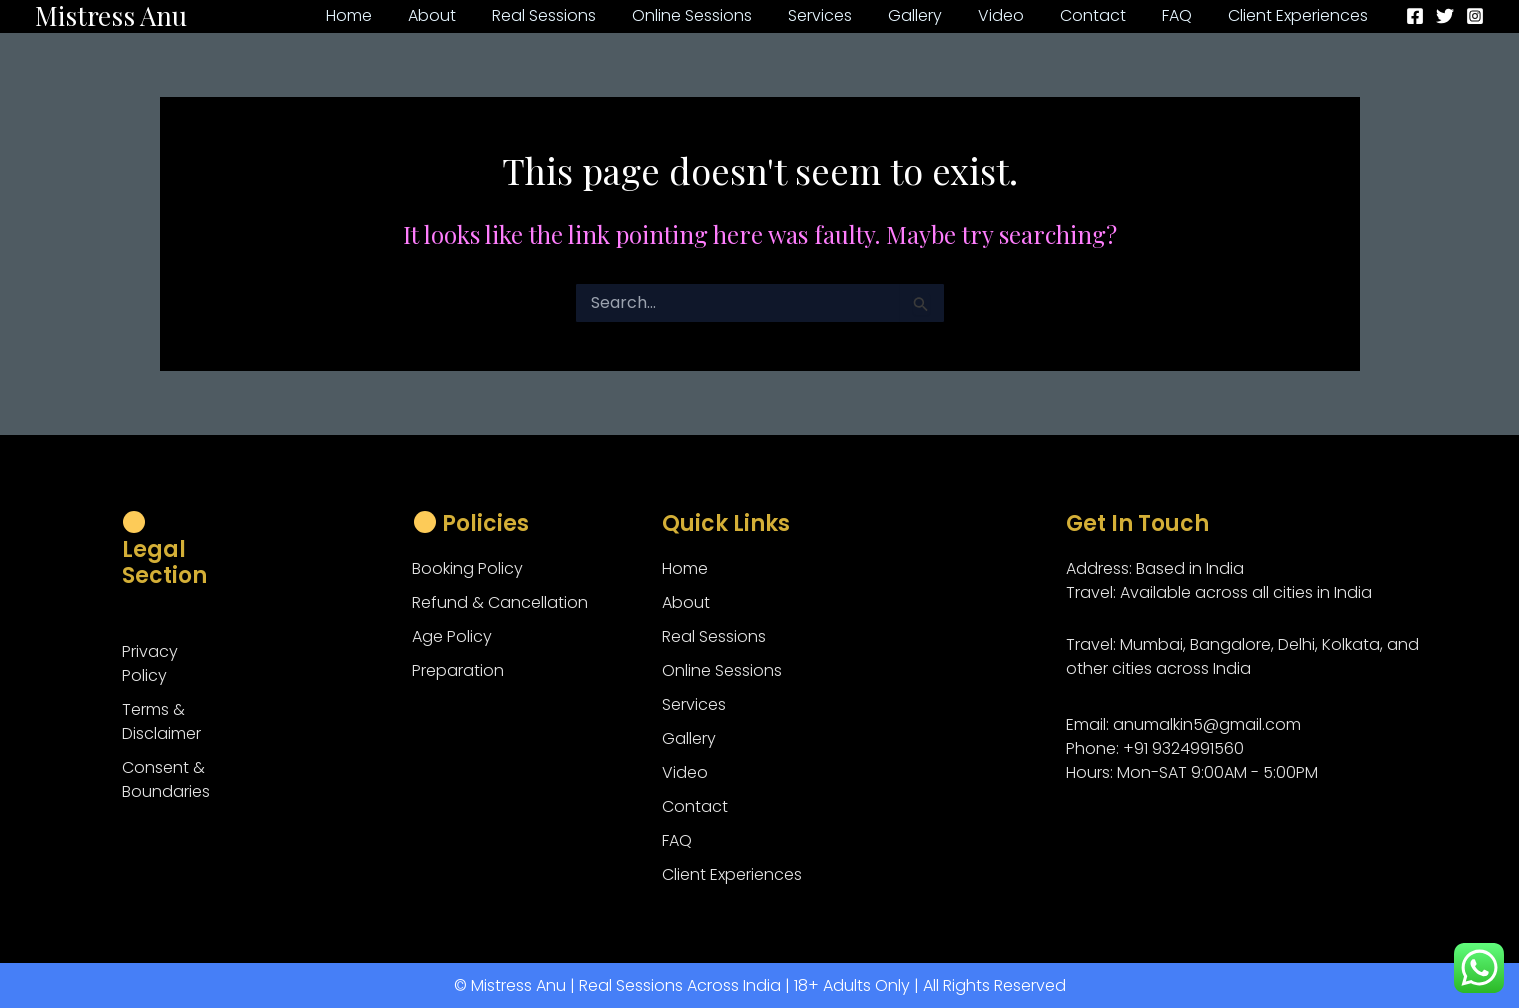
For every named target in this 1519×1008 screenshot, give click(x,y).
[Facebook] (1415, 16)
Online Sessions (722, 670)
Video (685, 772)
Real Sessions (714, 636)
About (686, 602)
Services (694, 704)
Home (685, 568)
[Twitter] (1445, 16)
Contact (695, 806)
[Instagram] (1475, 16)
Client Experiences (732, 874)
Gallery (689, 738)
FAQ (677, 840)
